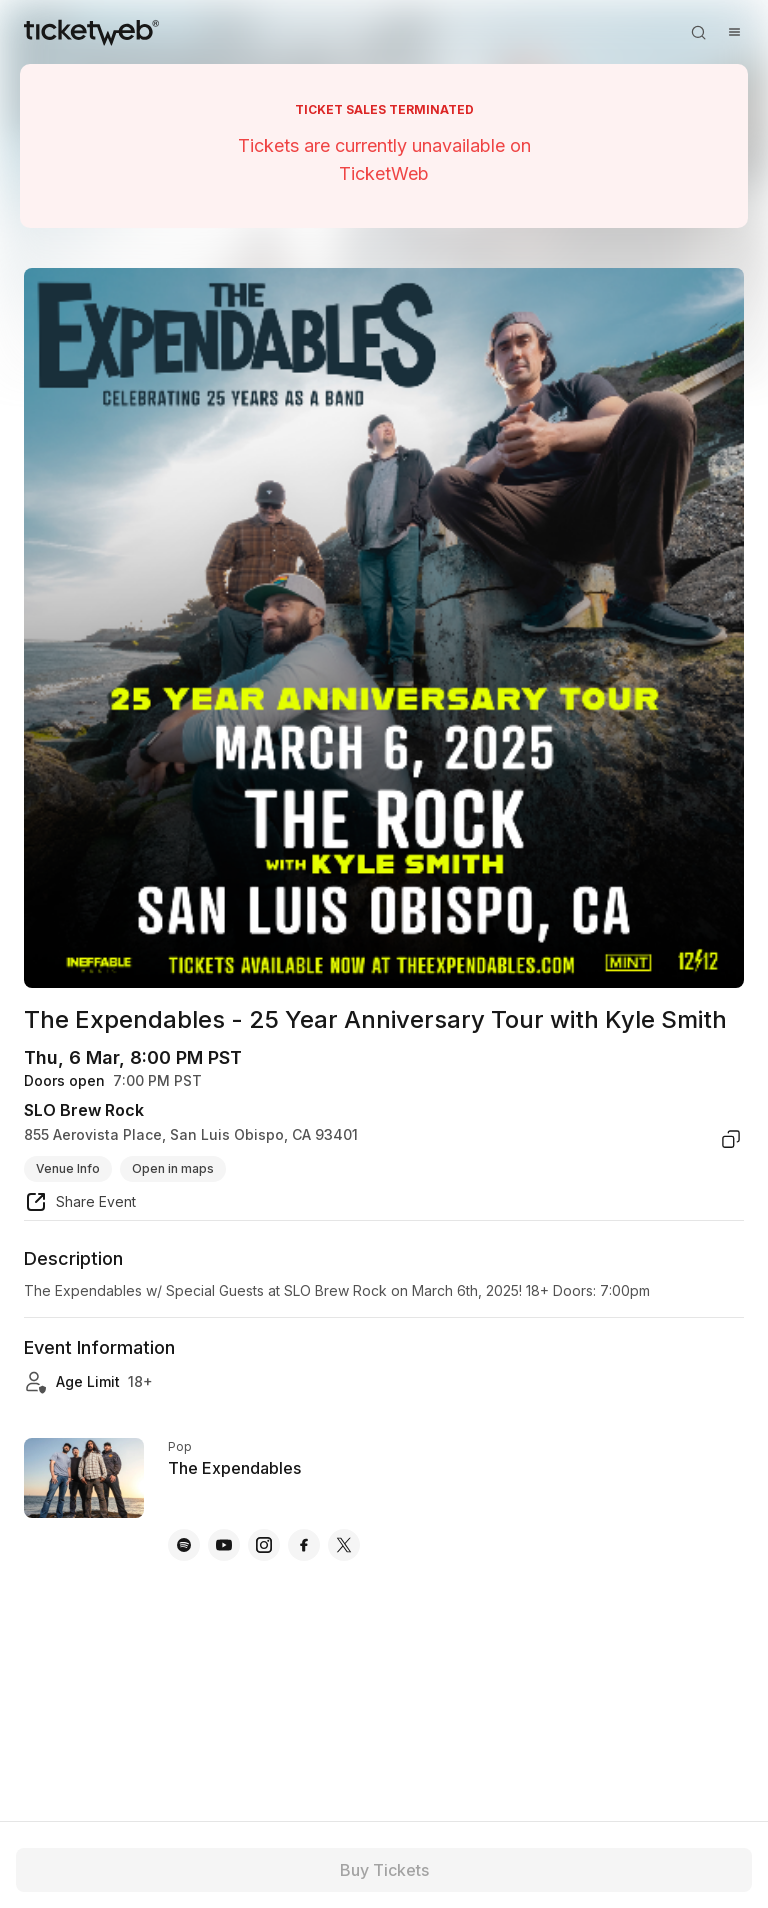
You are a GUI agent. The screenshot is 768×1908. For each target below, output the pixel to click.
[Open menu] (734, 32)
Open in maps (173, 1168)
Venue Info (68, 1168)
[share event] (80, 1205)
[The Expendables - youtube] (224, 1545)
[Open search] (698, 32)
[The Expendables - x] (344, 1545)
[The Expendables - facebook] (304, 1545)
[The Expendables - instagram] (264, 1545)
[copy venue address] (731, 1139)
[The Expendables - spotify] (184, 1545)
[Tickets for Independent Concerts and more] (91, 32)
